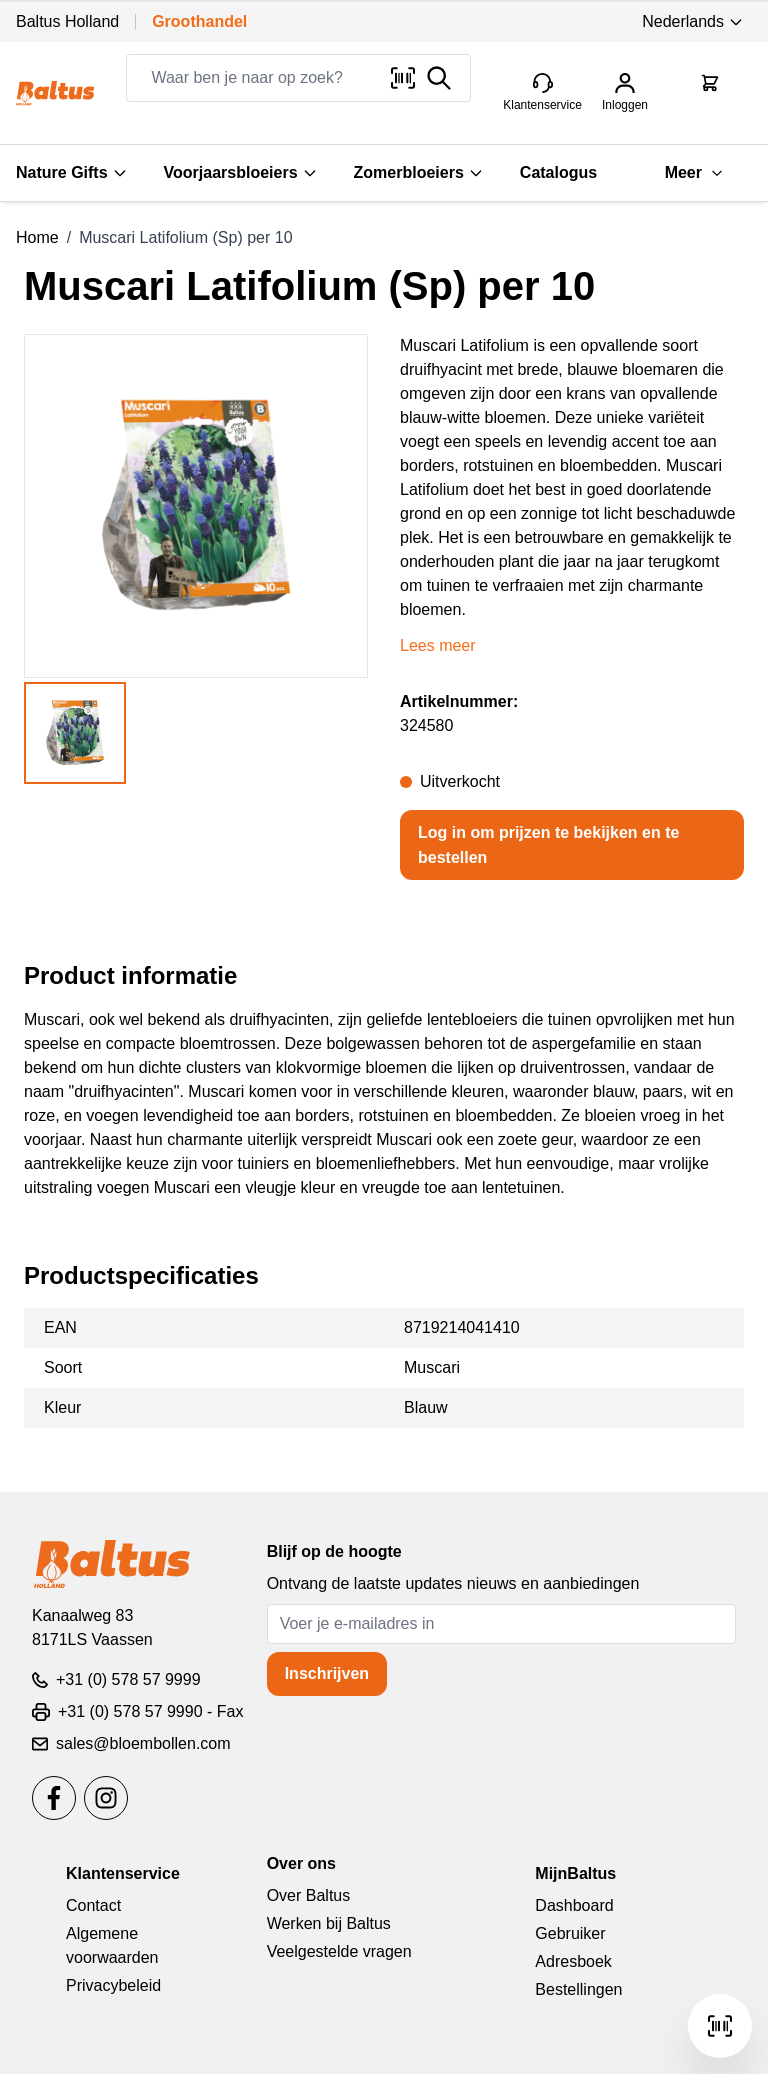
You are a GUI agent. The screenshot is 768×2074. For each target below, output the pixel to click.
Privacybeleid (113, 1985)
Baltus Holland (67, 21)
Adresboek (573, 1961)
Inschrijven (327, 1673)
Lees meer (438, 645)
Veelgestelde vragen (339, 1951)
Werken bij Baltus (329, 1923)
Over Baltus (309, 1895)
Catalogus (558, 172)
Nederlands (693, 21)
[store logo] (55, 93)
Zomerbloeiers (419, 172)
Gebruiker (570, 1933)
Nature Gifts (72, 172)
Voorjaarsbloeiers (241, 172)
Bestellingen (578, 1989)
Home (37, 237)
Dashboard (574, 1905)
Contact (93, 1905)
